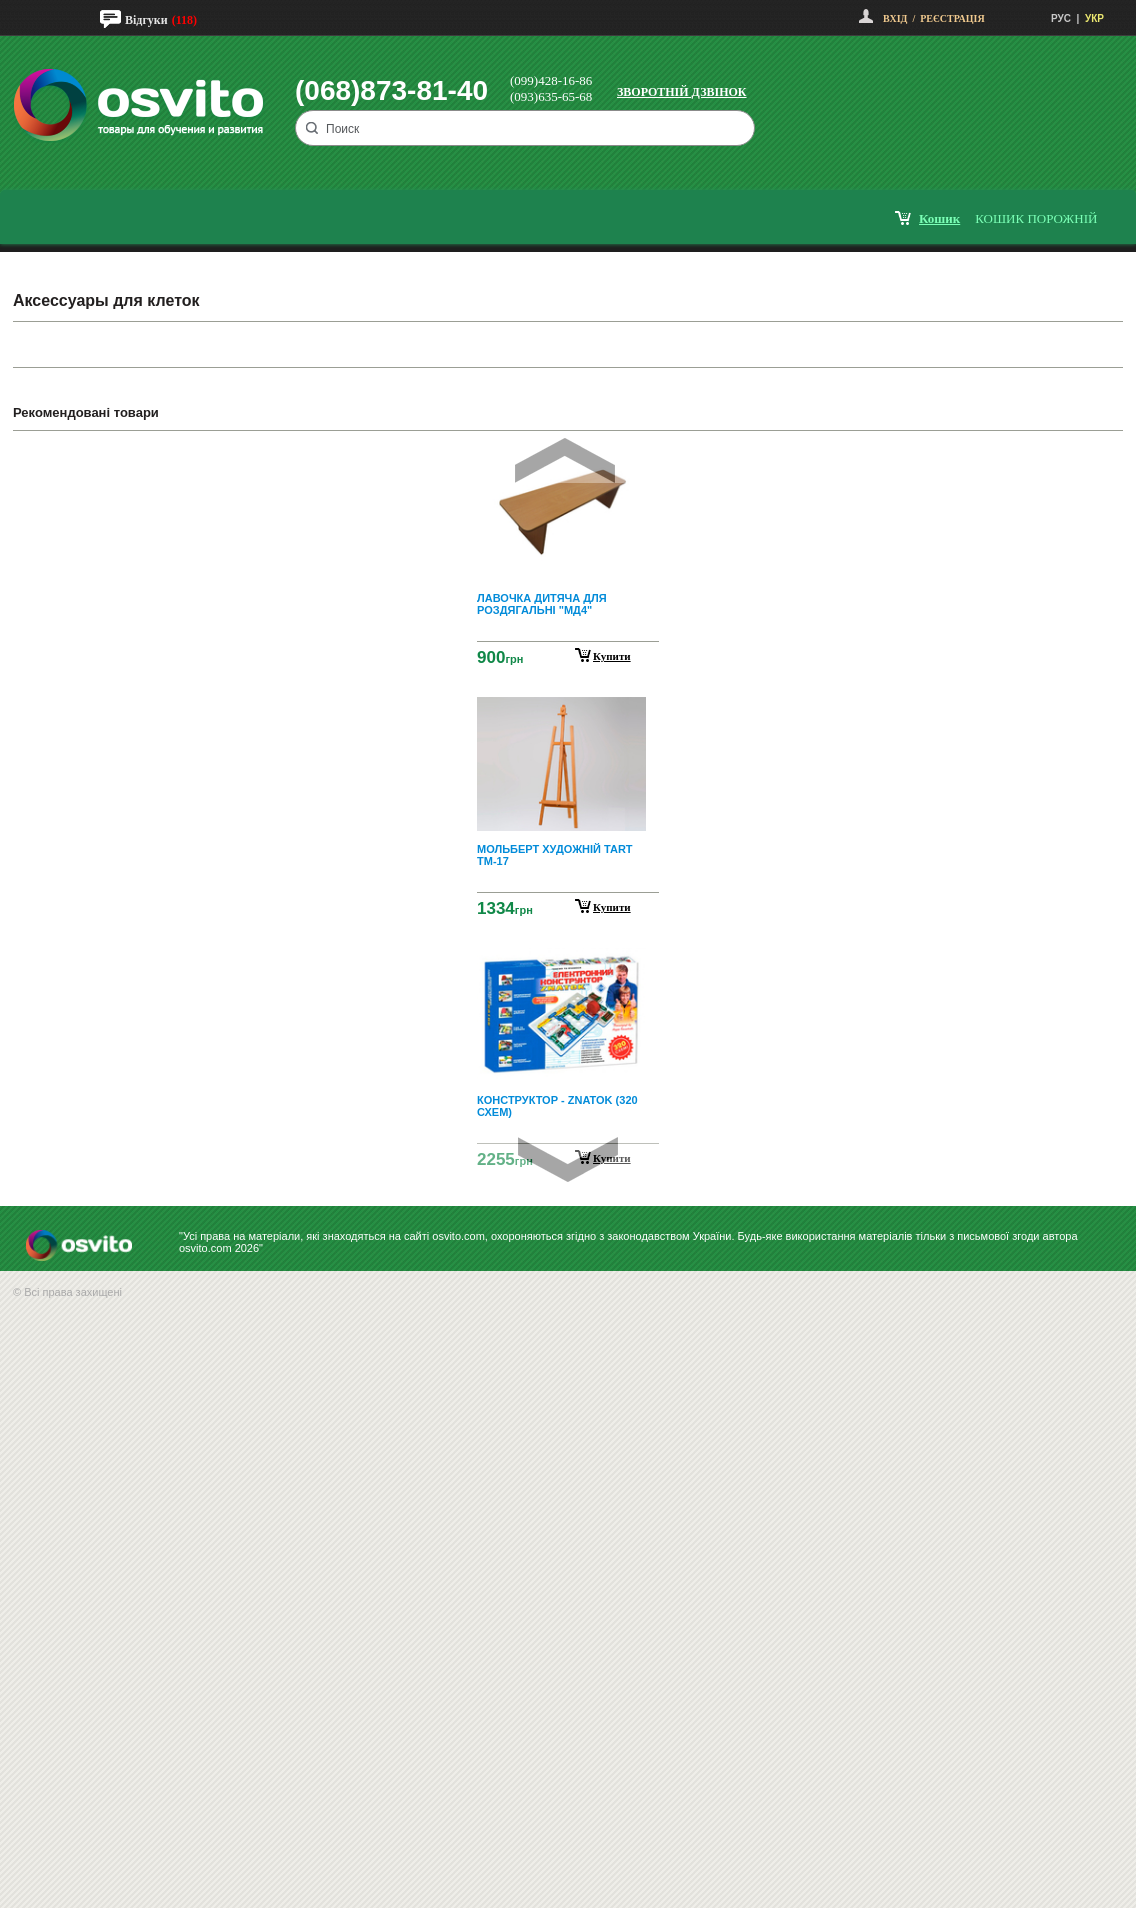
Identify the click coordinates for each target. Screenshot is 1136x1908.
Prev (565, 460)
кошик (939, 218)
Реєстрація (952, 18)
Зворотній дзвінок (682, 92)
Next (568, 1159)
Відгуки (146, 20)
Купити (612, 656)
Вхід (895, 18)
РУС (1061, 18)
